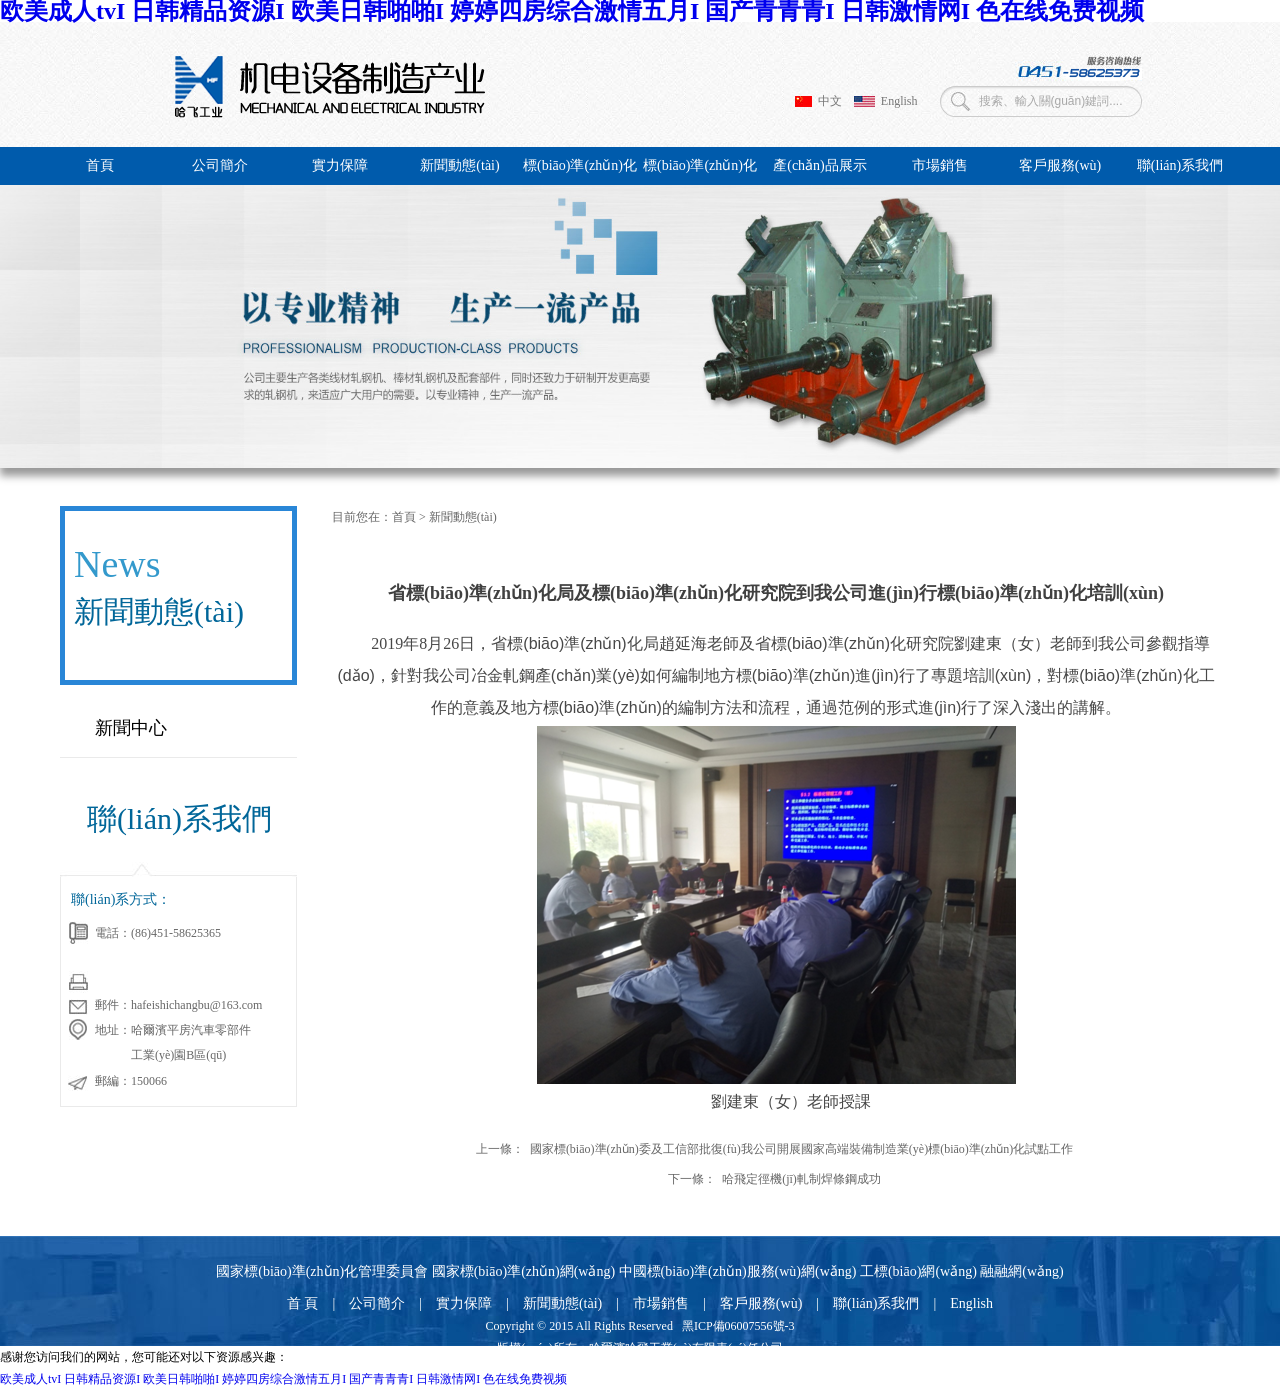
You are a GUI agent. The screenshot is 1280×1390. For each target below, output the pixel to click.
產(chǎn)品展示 (820, 165)
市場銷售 (940, 165)
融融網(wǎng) (1021, 1271)
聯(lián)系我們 (1180, 165)
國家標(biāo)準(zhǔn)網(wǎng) (523, 1271)
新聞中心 (131, 728)
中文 (818, 101)
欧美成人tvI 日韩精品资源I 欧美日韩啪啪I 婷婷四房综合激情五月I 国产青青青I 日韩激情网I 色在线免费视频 (283, 1379)
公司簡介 (220, 165)
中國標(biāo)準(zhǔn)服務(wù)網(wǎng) (738, 1271)
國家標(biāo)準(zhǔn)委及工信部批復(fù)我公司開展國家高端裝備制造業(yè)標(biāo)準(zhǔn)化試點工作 (801, 1149)
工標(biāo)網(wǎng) (918, 1271)
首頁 (100, 165)
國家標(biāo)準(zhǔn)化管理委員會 (322, 1271)
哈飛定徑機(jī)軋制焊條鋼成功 (801, 1179)
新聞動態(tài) (459, 165)
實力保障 (340, 165)
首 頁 (303, 1303)
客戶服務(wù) (1060, 165)
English (886, 101)
